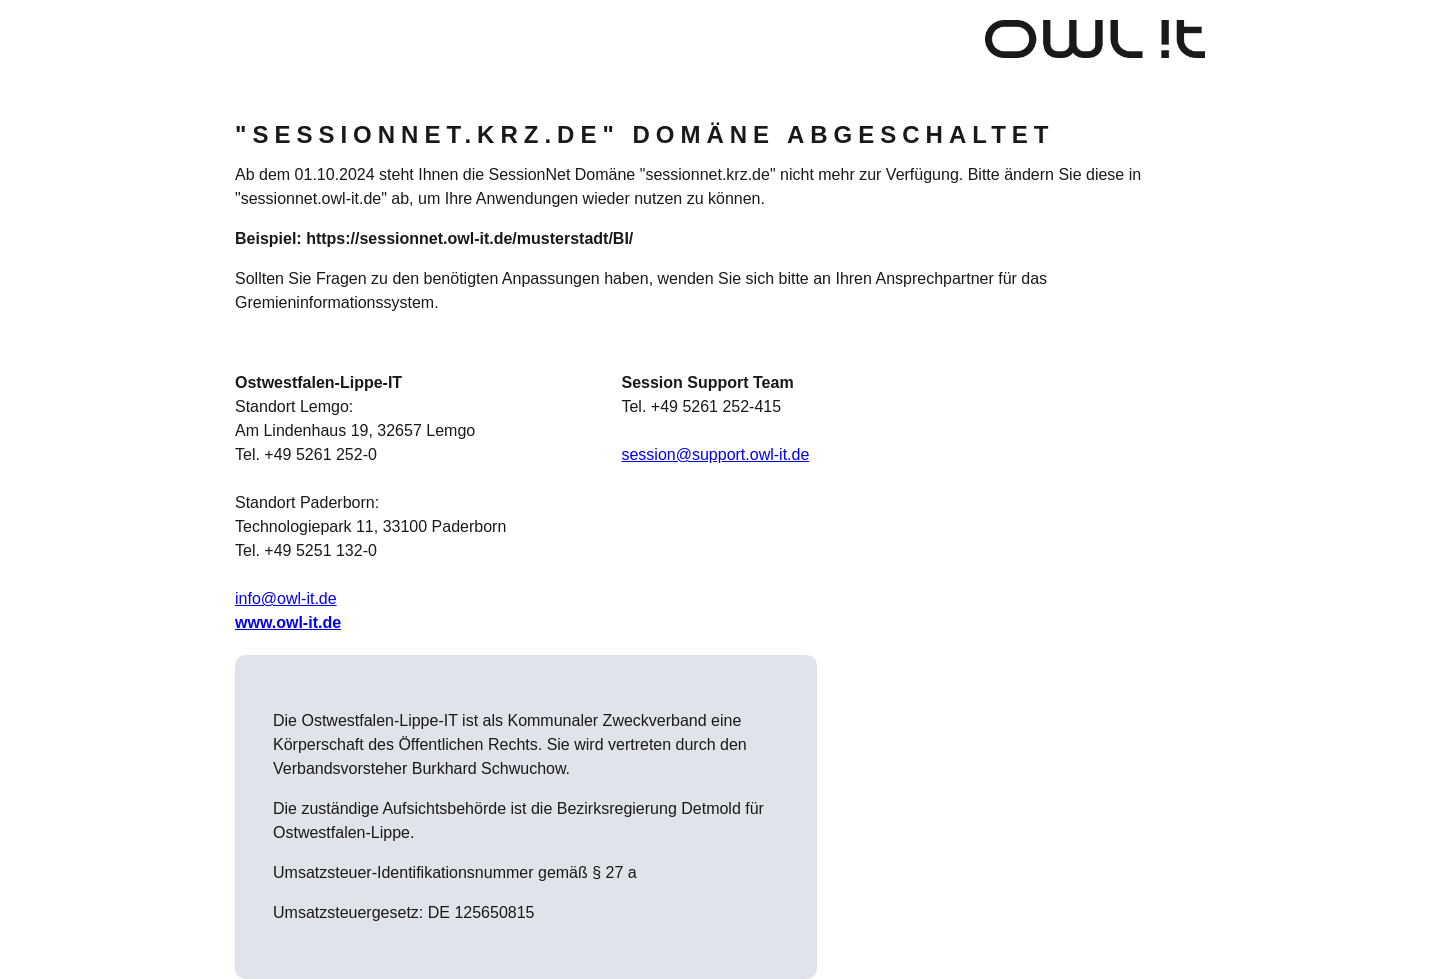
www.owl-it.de (288, 622)
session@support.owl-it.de (715, 454)
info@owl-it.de (286, 598)
